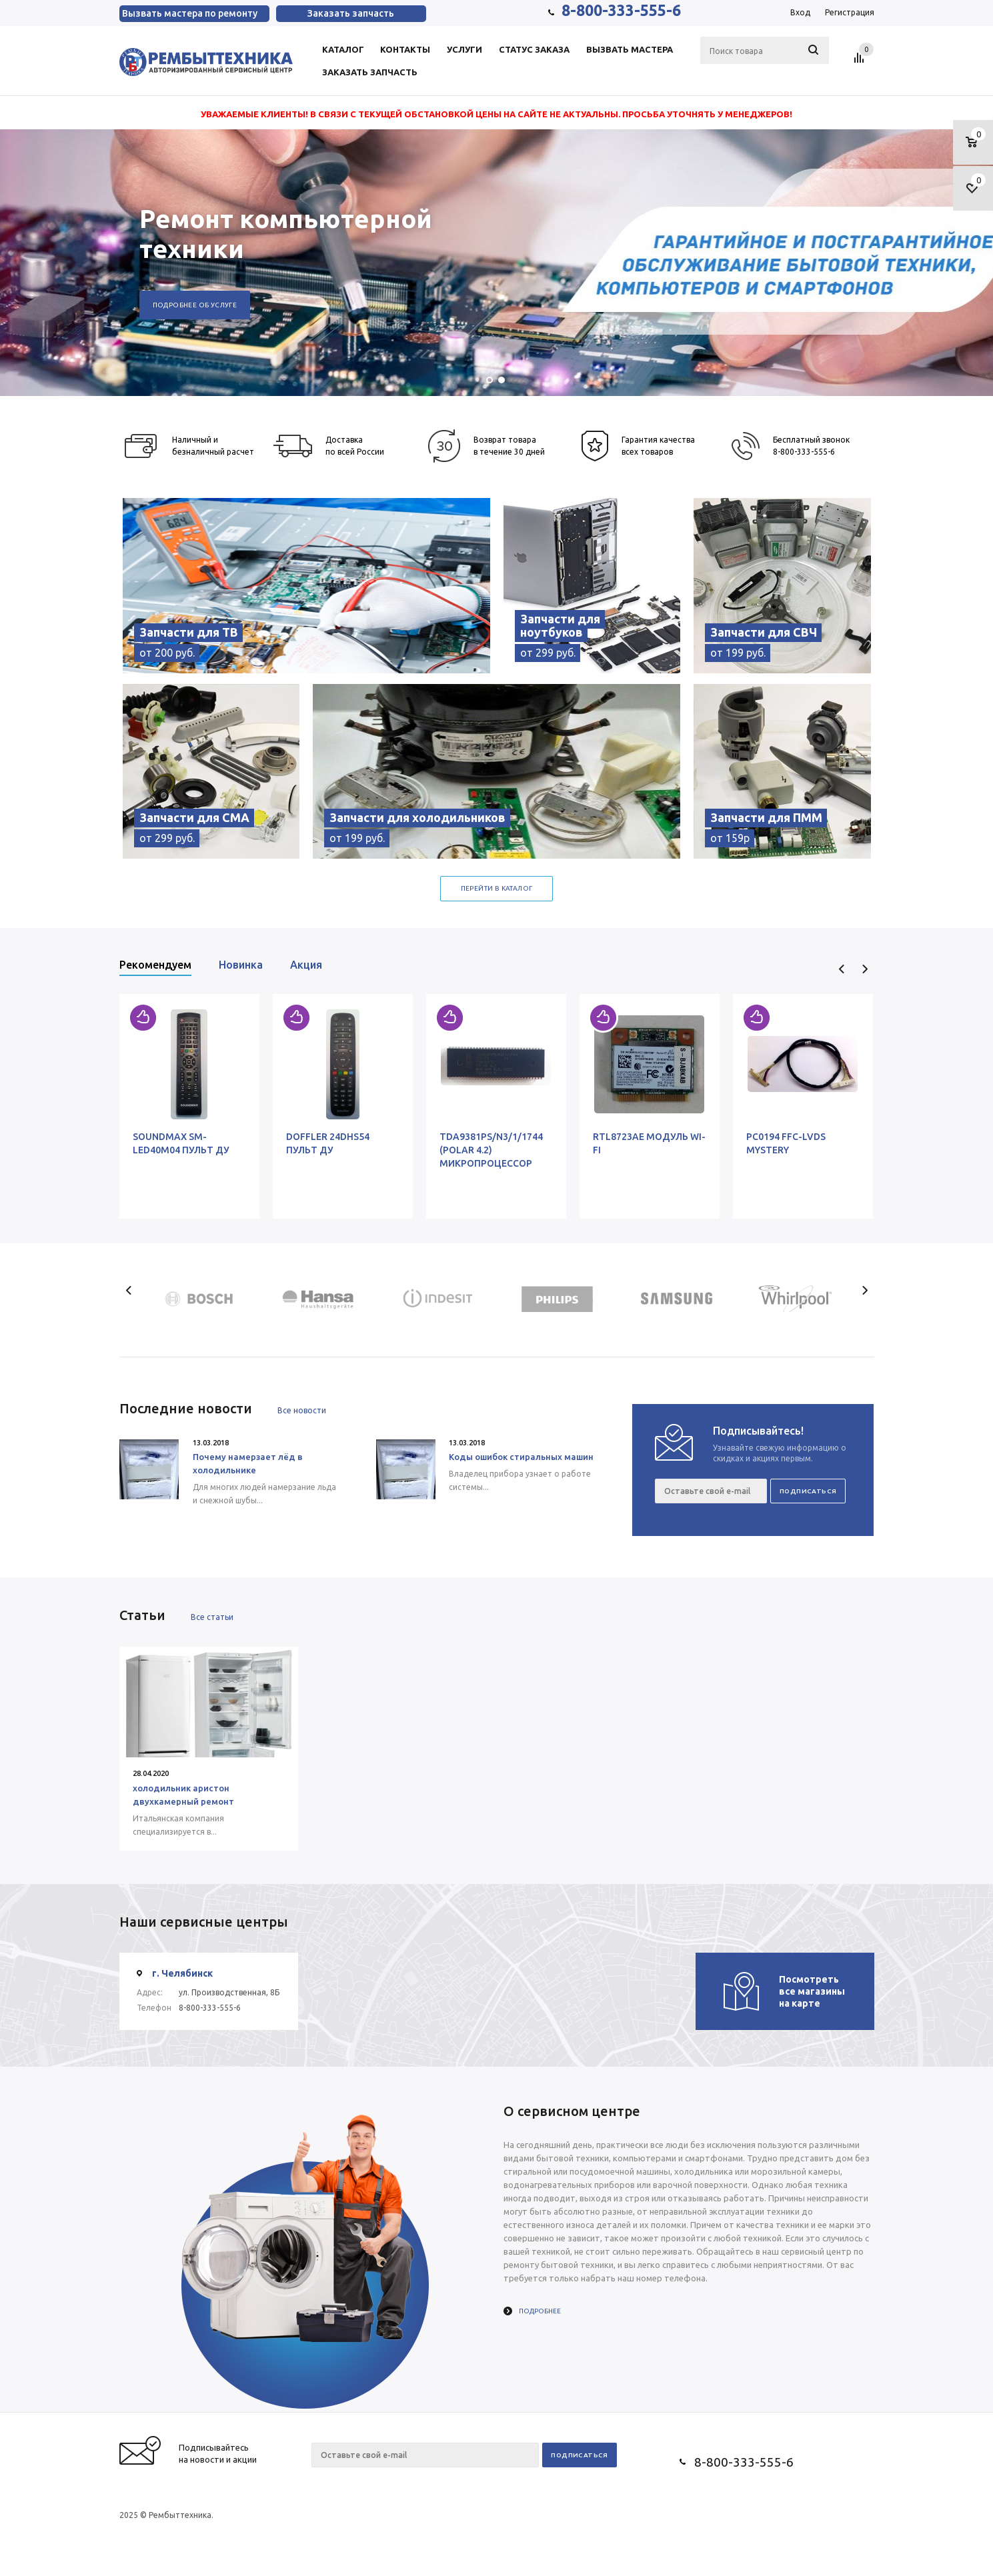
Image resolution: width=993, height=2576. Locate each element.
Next (864, 969)
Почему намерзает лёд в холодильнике (248, 1463)
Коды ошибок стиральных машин (521, 1456)
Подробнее (540, 2311)
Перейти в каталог (497, 888)
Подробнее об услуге (195, 305)
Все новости (301, 1410)
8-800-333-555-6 (621, 10)
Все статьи (212, 1617)
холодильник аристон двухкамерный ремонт (183, 1794)
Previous (842, 969)
